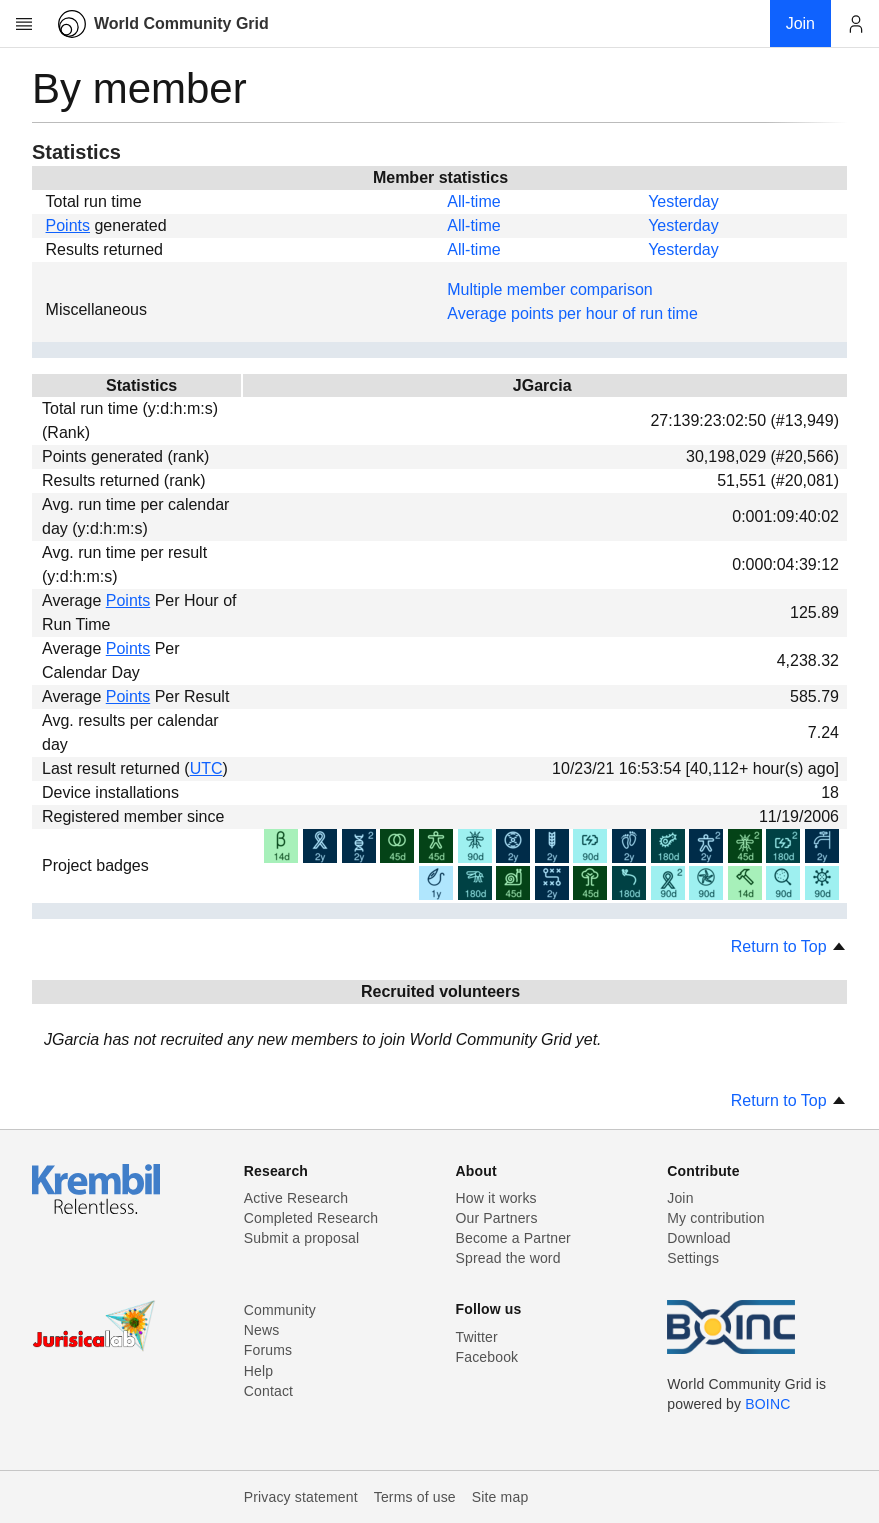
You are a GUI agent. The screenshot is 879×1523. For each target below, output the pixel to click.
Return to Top (789, 946)
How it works (496, 1198)
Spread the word (508, 1258)
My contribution (715, 1218)
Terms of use (415, 1497)
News (262, 1330)
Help (258, 1371)
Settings (693, 1258)
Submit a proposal (302, 1238)
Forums (268, 1350)
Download (699, 1238)
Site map (500, 1497)
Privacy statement (301, 1497)
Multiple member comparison (549, 289)
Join (680, 1198)
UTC (206, 768)
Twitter (477, 1337)
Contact (268, 1391)
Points (68, 225)
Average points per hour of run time (572, 313)
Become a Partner (513, 1238)
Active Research (296, 1198)
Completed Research (311, 1218)
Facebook (487, 1357)
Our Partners (497, 1218)
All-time (473, 201)
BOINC (767, 1404)
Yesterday (683, 201)
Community (280, 1310)
